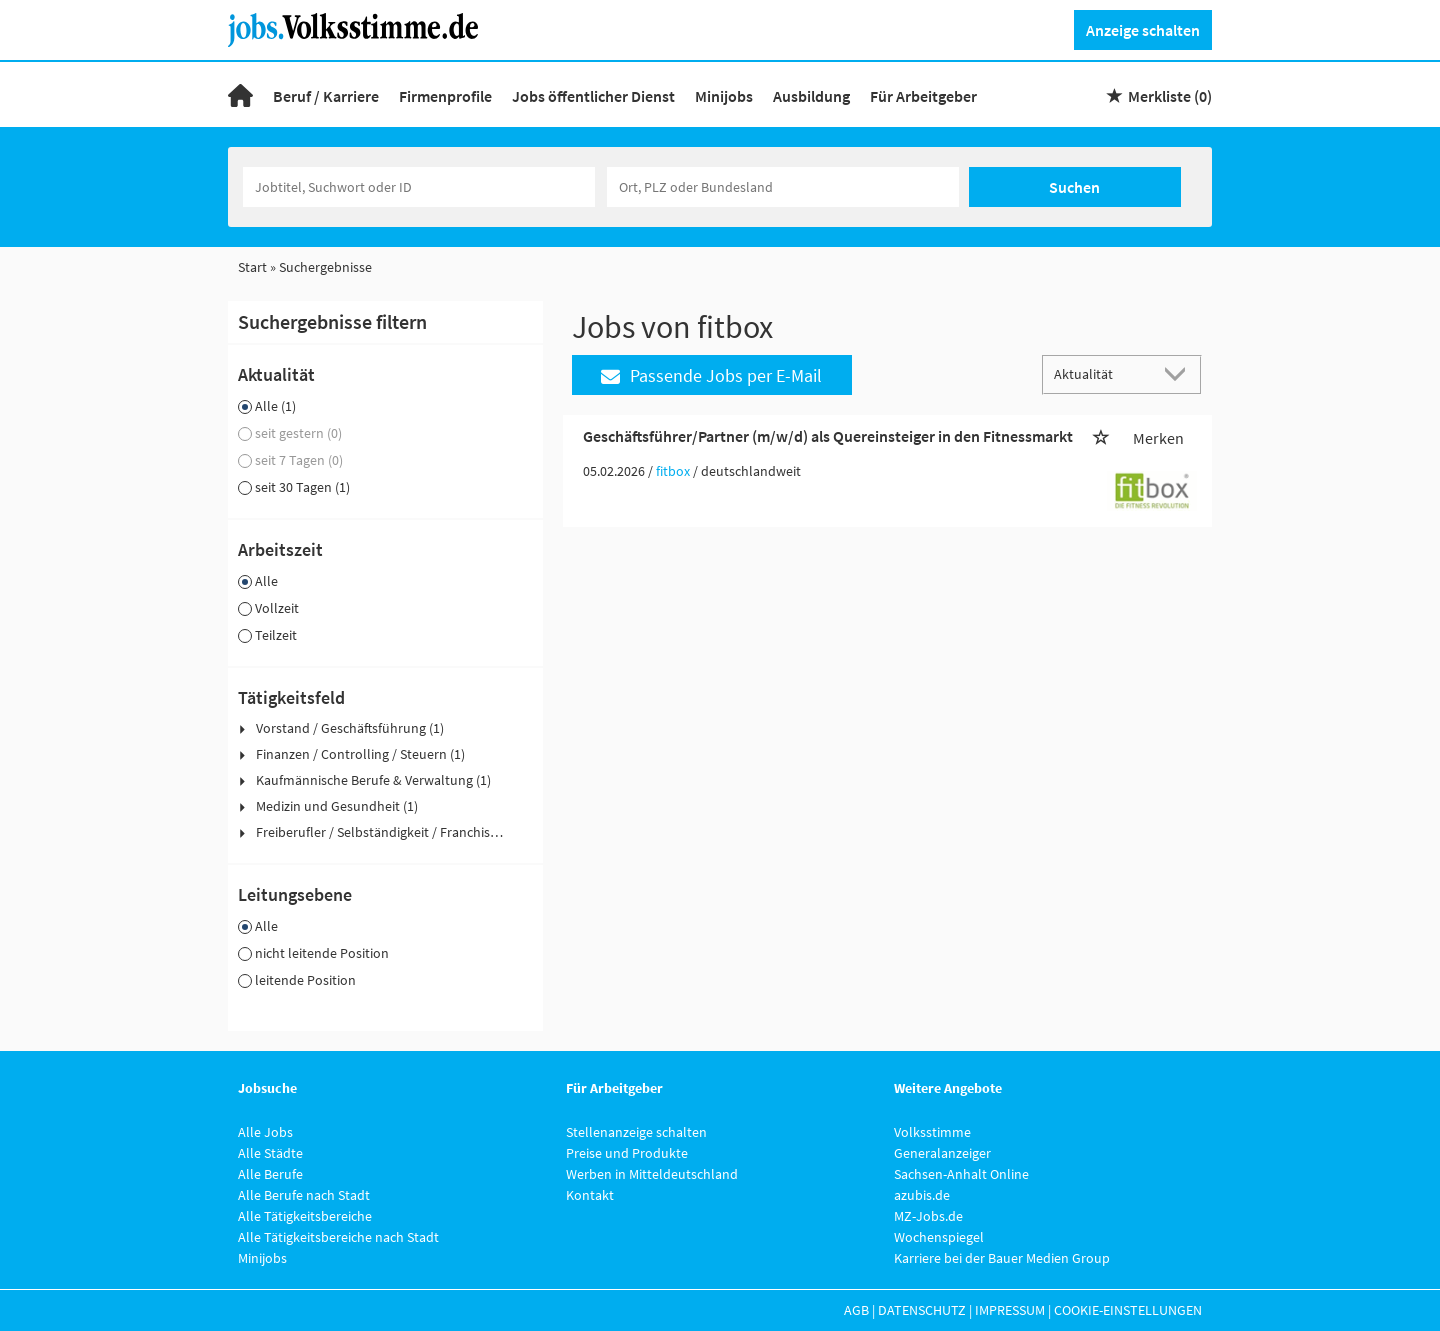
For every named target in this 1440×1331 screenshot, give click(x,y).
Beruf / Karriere (326, 96)
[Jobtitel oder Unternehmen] (419, 187)
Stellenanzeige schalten (636, 1132)
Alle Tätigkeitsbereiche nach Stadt (338, 1237)
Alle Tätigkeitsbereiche (305, 1216)
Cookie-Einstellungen (1128, 1310)
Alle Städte (270, 1153)
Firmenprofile (445, 96)
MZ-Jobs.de (928, 1216)
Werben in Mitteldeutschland (652, 1174)
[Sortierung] (1102, 373)
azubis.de (922, 1195)
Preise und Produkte (627, 1153)
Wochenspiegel (939, 1237)
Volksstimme (932, 1132)
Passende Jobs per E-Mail (711, 375)
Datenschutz (922, 1310)
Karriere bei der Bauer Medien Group (1002, 1258)
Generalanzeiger (942, 1153)
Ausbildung (811, 96)
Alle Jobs (265, 1132)
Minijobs (724, 96)
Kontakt (590, 1195)
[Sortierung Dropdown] (1180, 373)
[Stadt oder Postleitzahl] (783, 187)
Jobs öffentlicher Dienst (593, 96)
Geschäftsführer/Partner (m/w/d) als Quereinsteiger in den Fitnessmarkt (828, 436)
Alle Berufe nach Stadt (304, 1195)
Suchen (1074, 187)
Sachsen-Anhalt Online (961, 1174)
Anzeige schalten (1143, 30)
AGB (856, 1310)
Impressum (1010, 1310)
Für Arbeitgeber (923, 96)
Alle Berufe (270, 1174)
